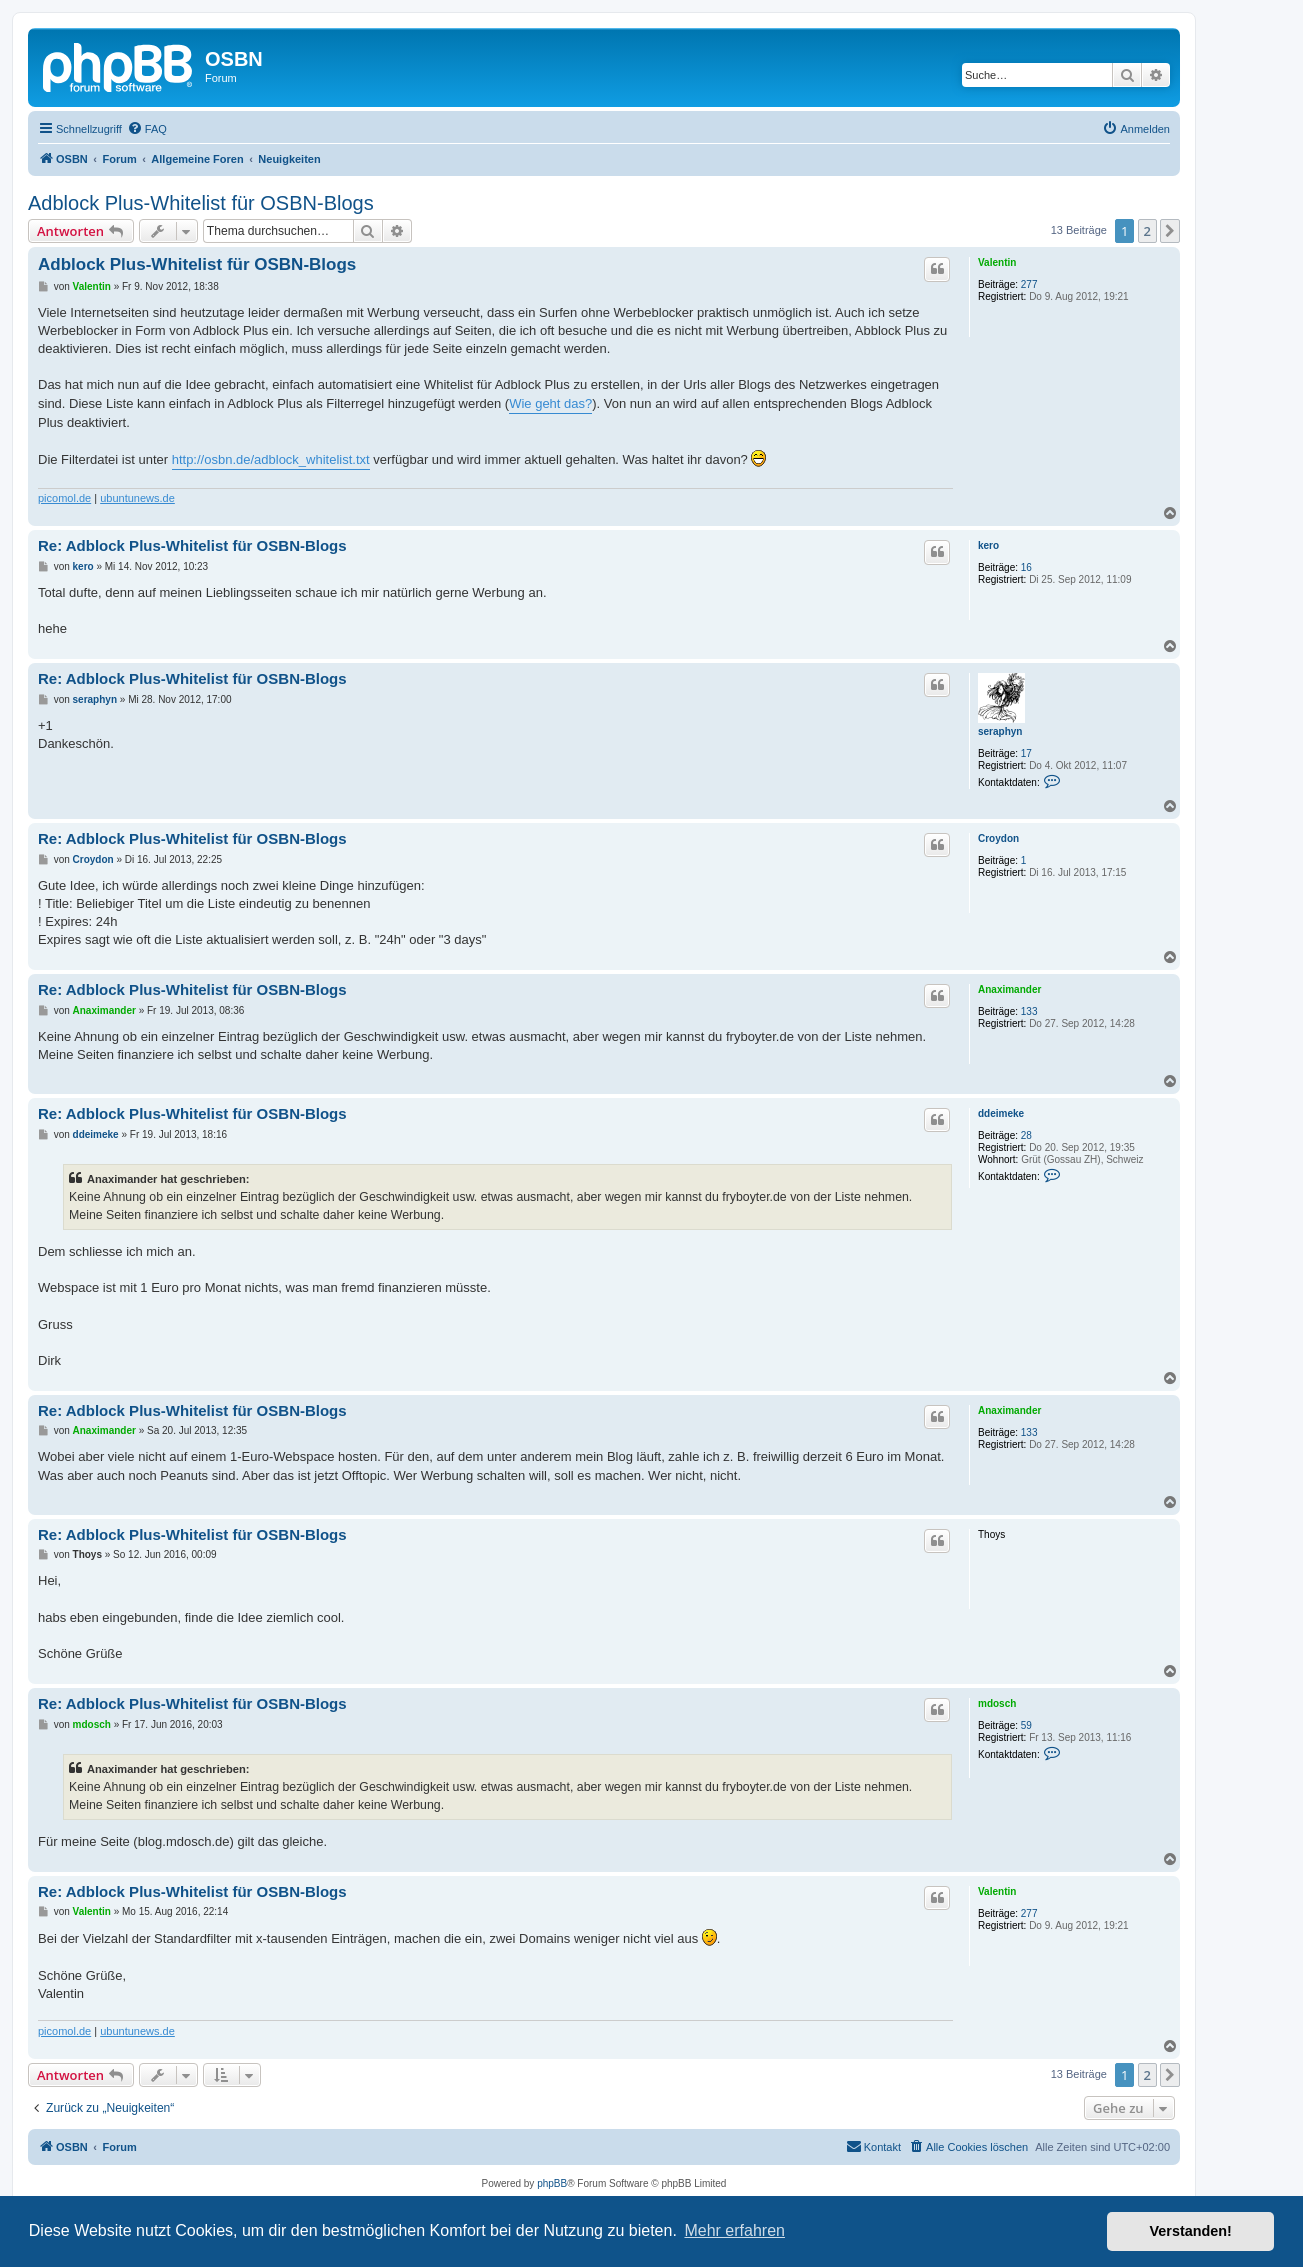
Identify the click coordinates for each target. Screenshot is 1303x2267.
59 (1026, 1725)
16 (1026, 567)
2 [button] (1147, 231)
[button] (1170, 231)
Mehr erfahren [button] (734, 2230)
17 (1026, 753)
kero (988, 545)
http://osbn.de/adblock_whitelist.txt (271, 459)
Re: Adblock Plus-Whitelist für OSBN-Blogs (192, 545)
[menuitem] (147, 129)
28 (1026, 1135)
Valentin (997, 262)
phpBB (552, 2183)
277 (1029, 284)
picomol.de (64, 498)
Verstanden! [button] (1191, 2231)
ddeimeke (1001, 1113)
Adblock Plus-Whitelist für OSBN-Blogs (201, 203)
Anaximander (1009, 989)
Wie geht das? (550, 403)
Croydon (998, 838)
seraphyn (1000, 731)
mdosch (997, 1703)
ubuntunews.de (137, 498)
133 (1029, 1011)
